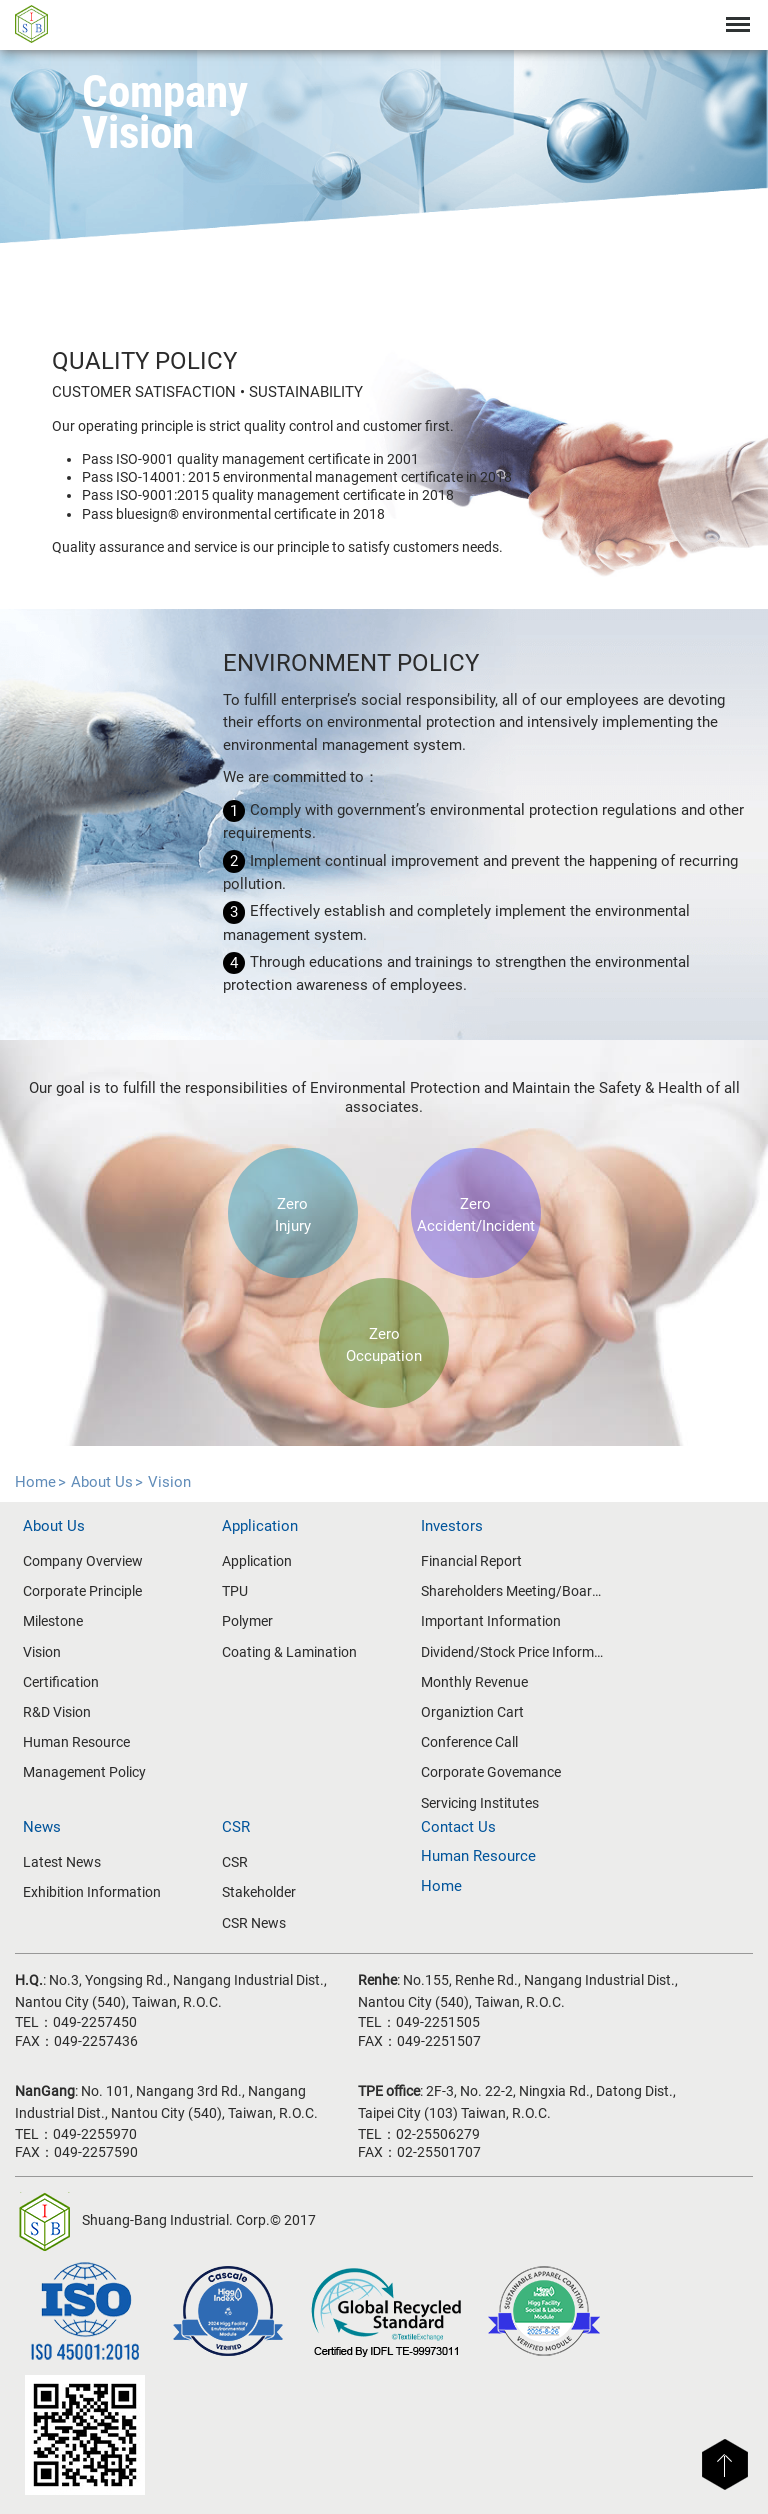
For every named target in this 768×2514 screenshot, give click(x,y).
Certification (61, 1682)
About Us (102, 1482)
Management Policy (84, 1772)
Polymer (247, 1621)
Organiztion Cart (472, 1712)
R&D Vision (57, 1712)
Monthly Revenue (474, 1682)
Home (35, 1482)
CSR (235, 1862)
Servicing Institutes (480, 1803)
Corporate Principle (82, 1591)
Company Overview (83, 1561)
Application (257, 1561)
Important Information (491, 1621)
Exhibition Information (92, 1892)
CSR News (254, 1923)
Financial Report (471, 1561)
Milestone (53, 1621)
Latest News (62, 1862)
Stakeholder (259, 1892)
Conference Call (469, 1742)
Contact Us (458, 1827)
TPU (235, 1591)
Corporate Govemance (491, 1772)
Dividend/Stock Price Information (513, 1652)
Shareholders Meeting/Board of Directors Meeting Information (513, 1591)
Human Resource (76, 1742)
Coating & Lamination (289, 1652)
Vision (169, 1482)
